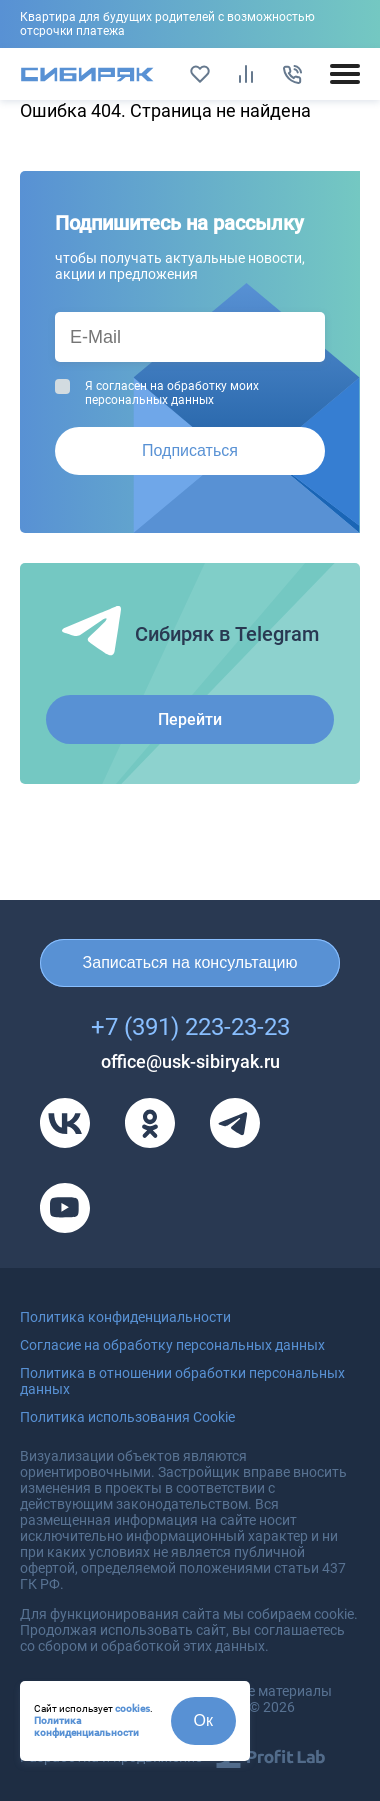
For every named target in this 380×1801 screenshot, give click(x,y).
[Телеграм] (235, 1123)
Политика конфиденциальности (86, 1726)
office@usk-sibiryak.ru (190, 1061)
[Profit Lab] (270, 1756)
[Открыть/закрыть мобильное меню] (345, 74)
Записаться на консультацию (190, 962)
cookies (132, 1708)
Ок (203, 1720)
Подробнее (190, 24)
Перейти (190, 719)
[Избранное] (200, 74)
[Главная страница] (87, 74)
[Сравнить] (246, 74)
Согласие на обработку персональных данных (172, 1345)
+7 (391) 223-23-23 (190, 1027)
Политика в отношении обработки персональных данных (182, 1381)
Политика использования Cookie (127, 1417)
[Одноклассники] (150, 1123)
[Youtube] (65, 1208)
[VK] (65, 1123)
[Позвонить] (292, 74)
